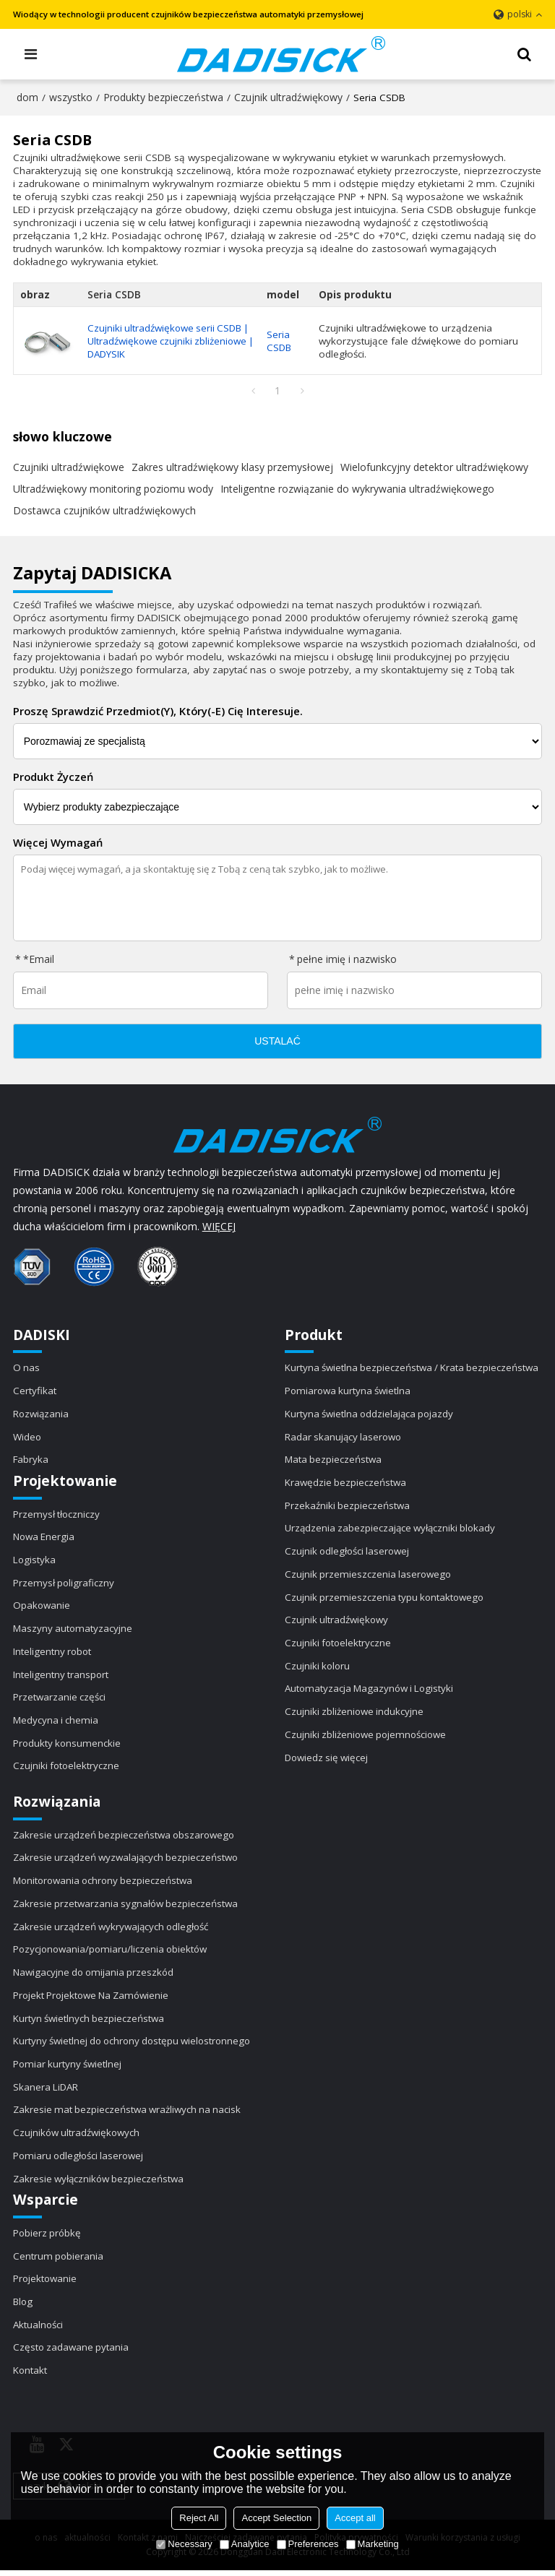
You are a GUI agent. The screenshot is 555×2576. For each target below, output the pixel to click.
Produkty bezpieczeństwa (163, 97)
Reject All (198, 2517)
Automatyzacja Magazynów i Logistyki (371, 1691)
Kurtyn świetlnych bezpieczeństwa (89, 2021)
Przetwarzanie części (59, 1699)
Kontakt (30, 2375)
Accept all (355, 2517)
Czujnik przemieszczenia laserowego (369, 1575)
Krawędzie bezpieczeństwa (346, 1483)
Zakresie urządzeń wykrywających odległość (113, 1929)
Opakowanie (42, 1607)
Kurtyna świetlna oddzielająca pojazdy (371, 1414)
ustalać (277, 1041)
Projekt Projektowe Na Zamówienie (93, 1998)
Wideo (27, 1437)
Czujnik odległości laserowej (349, 1552)
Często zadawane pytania (72, 2352)
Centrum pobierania (59, 2261)
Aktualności (38, 2329)
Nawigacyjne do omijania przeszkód (95, 1975)
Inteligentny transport (61, 1676)
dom (27, 97)
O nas (26, 1368)
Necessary (184, 2543)
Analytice (245, 2543)
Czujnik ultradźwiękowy (288, 97)
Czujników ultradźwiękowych (77, 2137)
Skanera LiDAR (46, 2091)
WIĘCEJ (219, 1227)
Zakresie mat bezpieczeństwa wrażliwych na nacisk (128, 2114)
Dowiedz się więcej (328, 1760)
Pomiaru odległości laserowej (80, 2159)
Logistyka (34, 1561)
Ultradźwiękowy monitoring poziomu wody (113, 489)
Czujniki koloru (318, 1667)
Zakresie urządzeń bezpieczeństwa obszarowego (126, 1837)
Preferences (308, 2543)
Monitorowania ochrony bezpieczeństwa (105, 1883)
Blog (23, 2307)
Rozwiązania (41, 1414)
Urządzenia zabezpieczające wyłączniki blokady (392, 1529)
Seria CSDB (282, 341)
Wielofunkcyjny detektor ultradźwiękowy (434, 467)
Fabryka (31, 1460)
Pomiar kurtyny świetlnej (68, 2068)
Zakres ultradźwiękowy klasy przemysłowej (232, 467)
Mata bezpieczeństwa (333, 1460)
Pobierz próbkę (48, 2237)
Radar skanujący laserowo (345, 1437)
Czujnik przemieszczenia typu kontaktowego (386, 1598)
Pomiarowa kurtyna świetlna (349, 1391)
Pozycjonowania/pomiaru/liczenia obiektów (112, 1952)
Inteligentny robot (53, 1653)
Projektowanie (45, 2284)
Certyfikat (34, 1391)
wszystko (70, 97)
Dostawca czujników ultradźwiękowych (104, 510)
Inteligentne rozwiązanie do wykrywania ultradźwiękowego (357, 489)
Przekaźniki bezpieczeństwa (347, 1506)
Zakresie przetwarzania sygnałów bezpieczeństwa (127, 1906)
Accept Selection (276, 2517)
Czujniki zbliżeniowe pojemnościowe (367, 1737)
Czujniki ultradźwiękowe (68, 467)
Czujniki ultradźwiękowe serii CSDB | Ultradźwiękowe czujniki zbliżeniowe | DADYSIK (170, 340)
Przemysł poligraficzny (64, 1584)
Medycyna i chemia (56, 1722)
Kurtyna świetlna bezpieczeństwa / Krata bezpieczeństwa (413, 1368)
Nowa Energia (44, 1537)
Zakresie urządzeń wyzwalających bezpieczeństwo (127, 1860)
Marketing (372, 2543)
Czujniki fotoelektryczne (67, 1768)
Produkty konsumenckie (68, 1745)
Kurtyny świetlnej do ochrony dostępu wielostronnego (136, 2045)
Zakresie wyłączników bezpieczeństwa (99, 2183)
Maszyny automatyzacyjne (73, 1630)
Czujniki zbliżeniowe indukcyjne (355, 1714)
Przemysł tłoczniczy (57, 1514)
